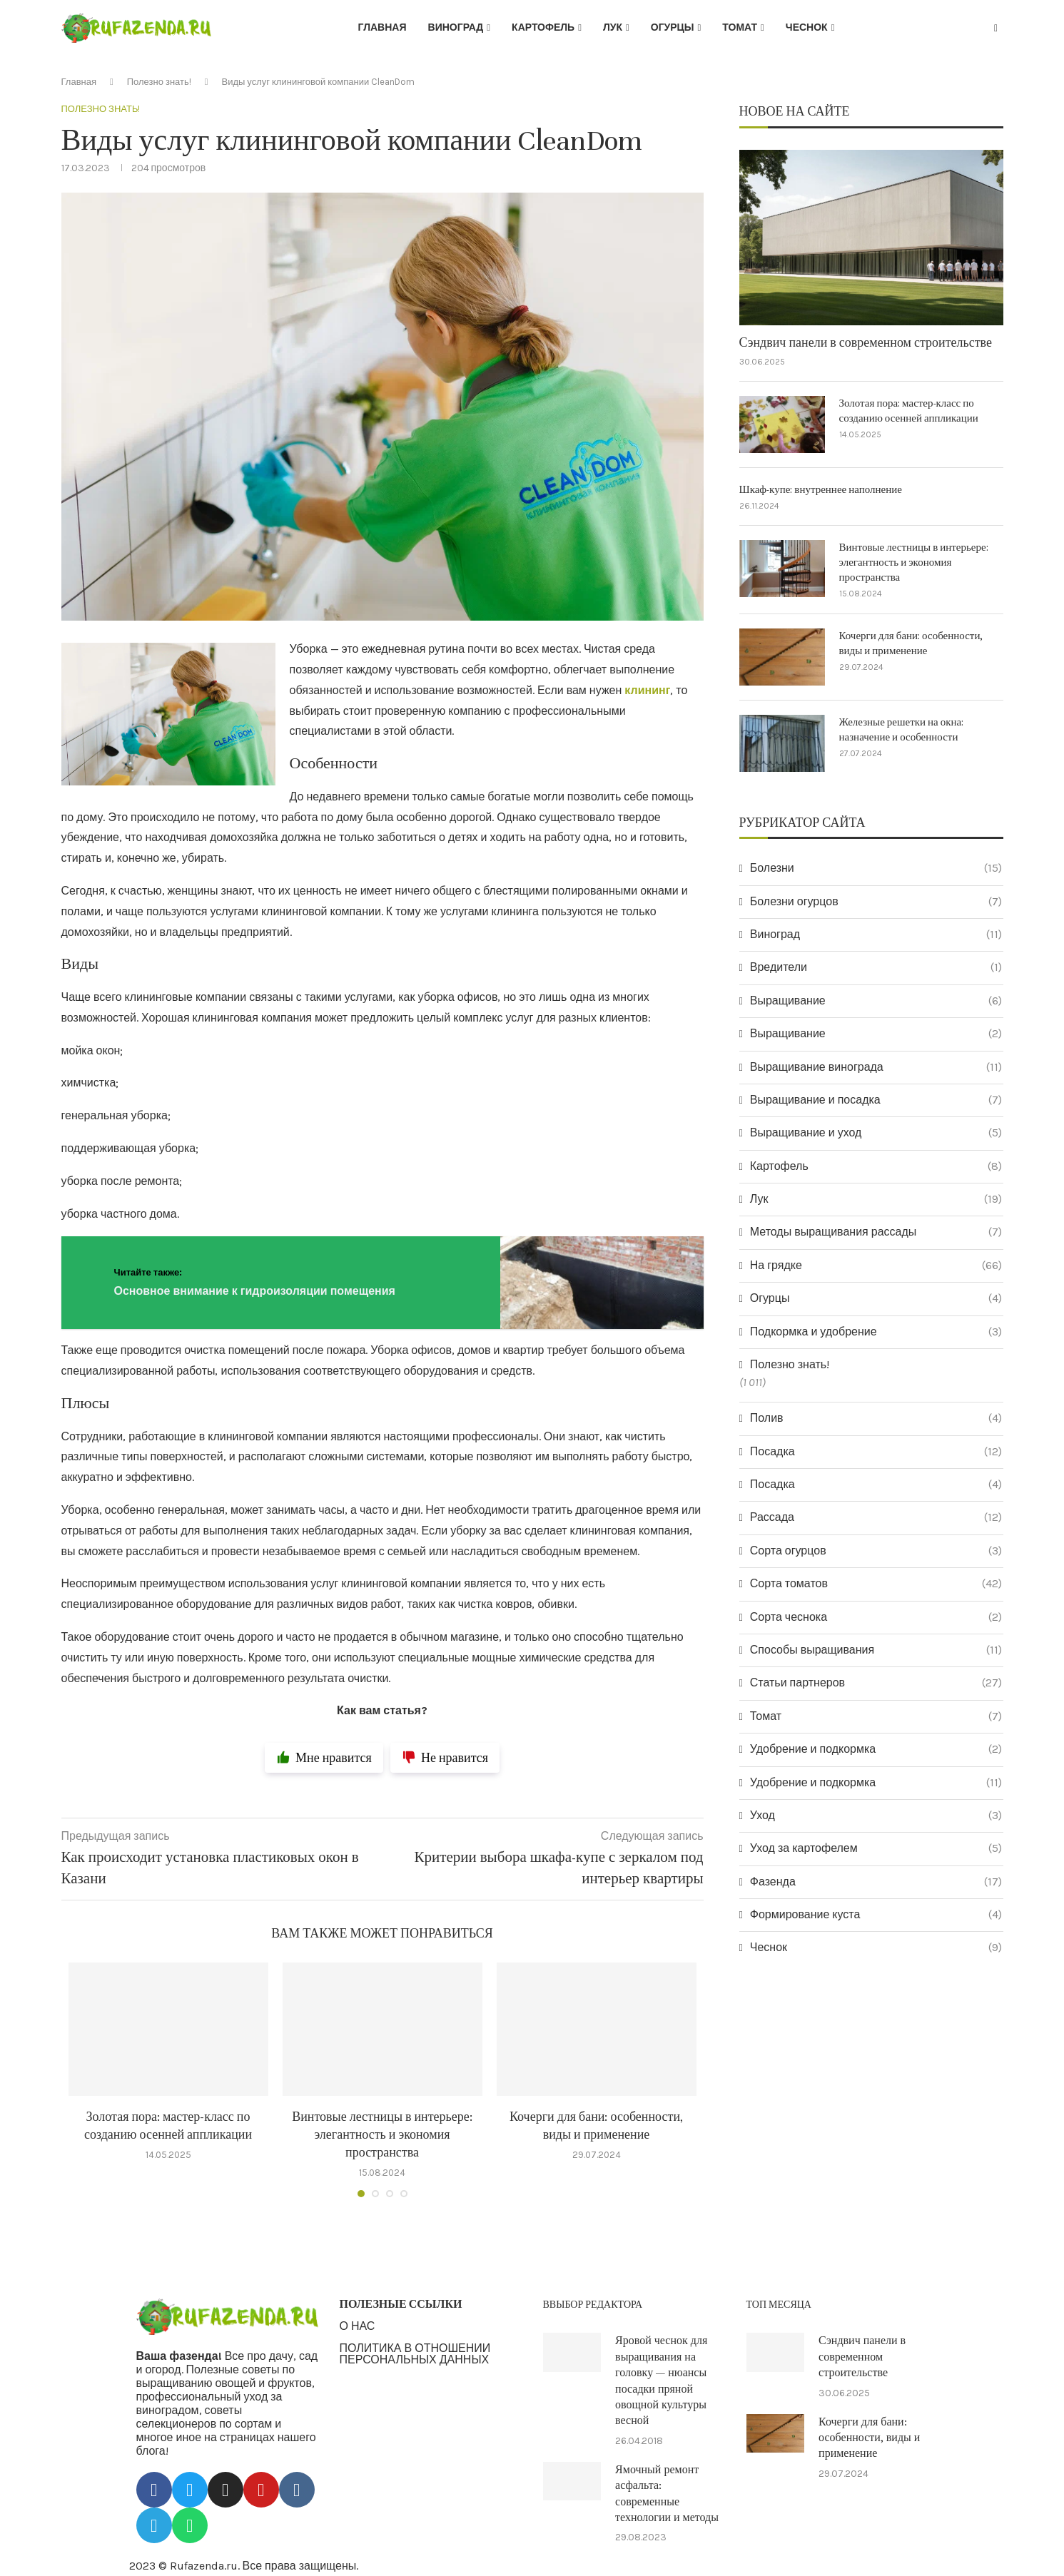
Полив (876, 1418)
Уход (876, 1815)
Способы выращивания (876, 1650)
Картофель (543, 27)
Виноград (456, 27)
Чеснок (807, 27)
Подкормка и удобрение (876, 1332)
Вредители (876, 967)
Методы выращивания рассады (876, 1232)
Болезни (876, 868)
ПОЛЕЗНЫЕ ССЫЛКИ (401, 2304)
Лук (612, 27)
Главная (382, 27)
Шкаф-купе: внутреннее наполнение (820, 490)
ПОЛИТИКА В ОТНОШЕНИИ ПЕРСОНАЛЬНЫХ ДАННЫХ (415, 2354)
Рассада (876, 1517)
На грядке (876, 1265)
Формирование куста (876, 1915)
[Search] (996, 29)
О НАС (357, 2326)
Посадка (876, 1452)
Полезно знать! (159, 81)
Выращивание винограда (876, 1067)
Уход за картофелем (876, 1848)
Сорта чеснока (876, 1617)
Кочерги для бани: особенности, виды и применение (911, 643)
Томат (739, 27)
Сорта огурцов (876, 1551)
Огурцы (672, 27)
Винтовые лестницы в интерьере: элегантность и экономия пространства (382, 2134)
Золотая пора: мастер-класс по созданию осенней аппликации (908, 410)
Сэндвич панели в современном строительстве (865, 342)
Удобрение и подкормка (876, 1749)
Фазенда (876, 1882)
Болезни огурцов (876, 902)
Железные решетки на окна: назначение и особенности (901, 729)
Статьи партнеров (876, 1683)
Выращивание (876, 1001)
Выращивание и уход (876, 1133)
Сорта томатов (876, 1584)
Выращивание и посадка (876, 1100)
